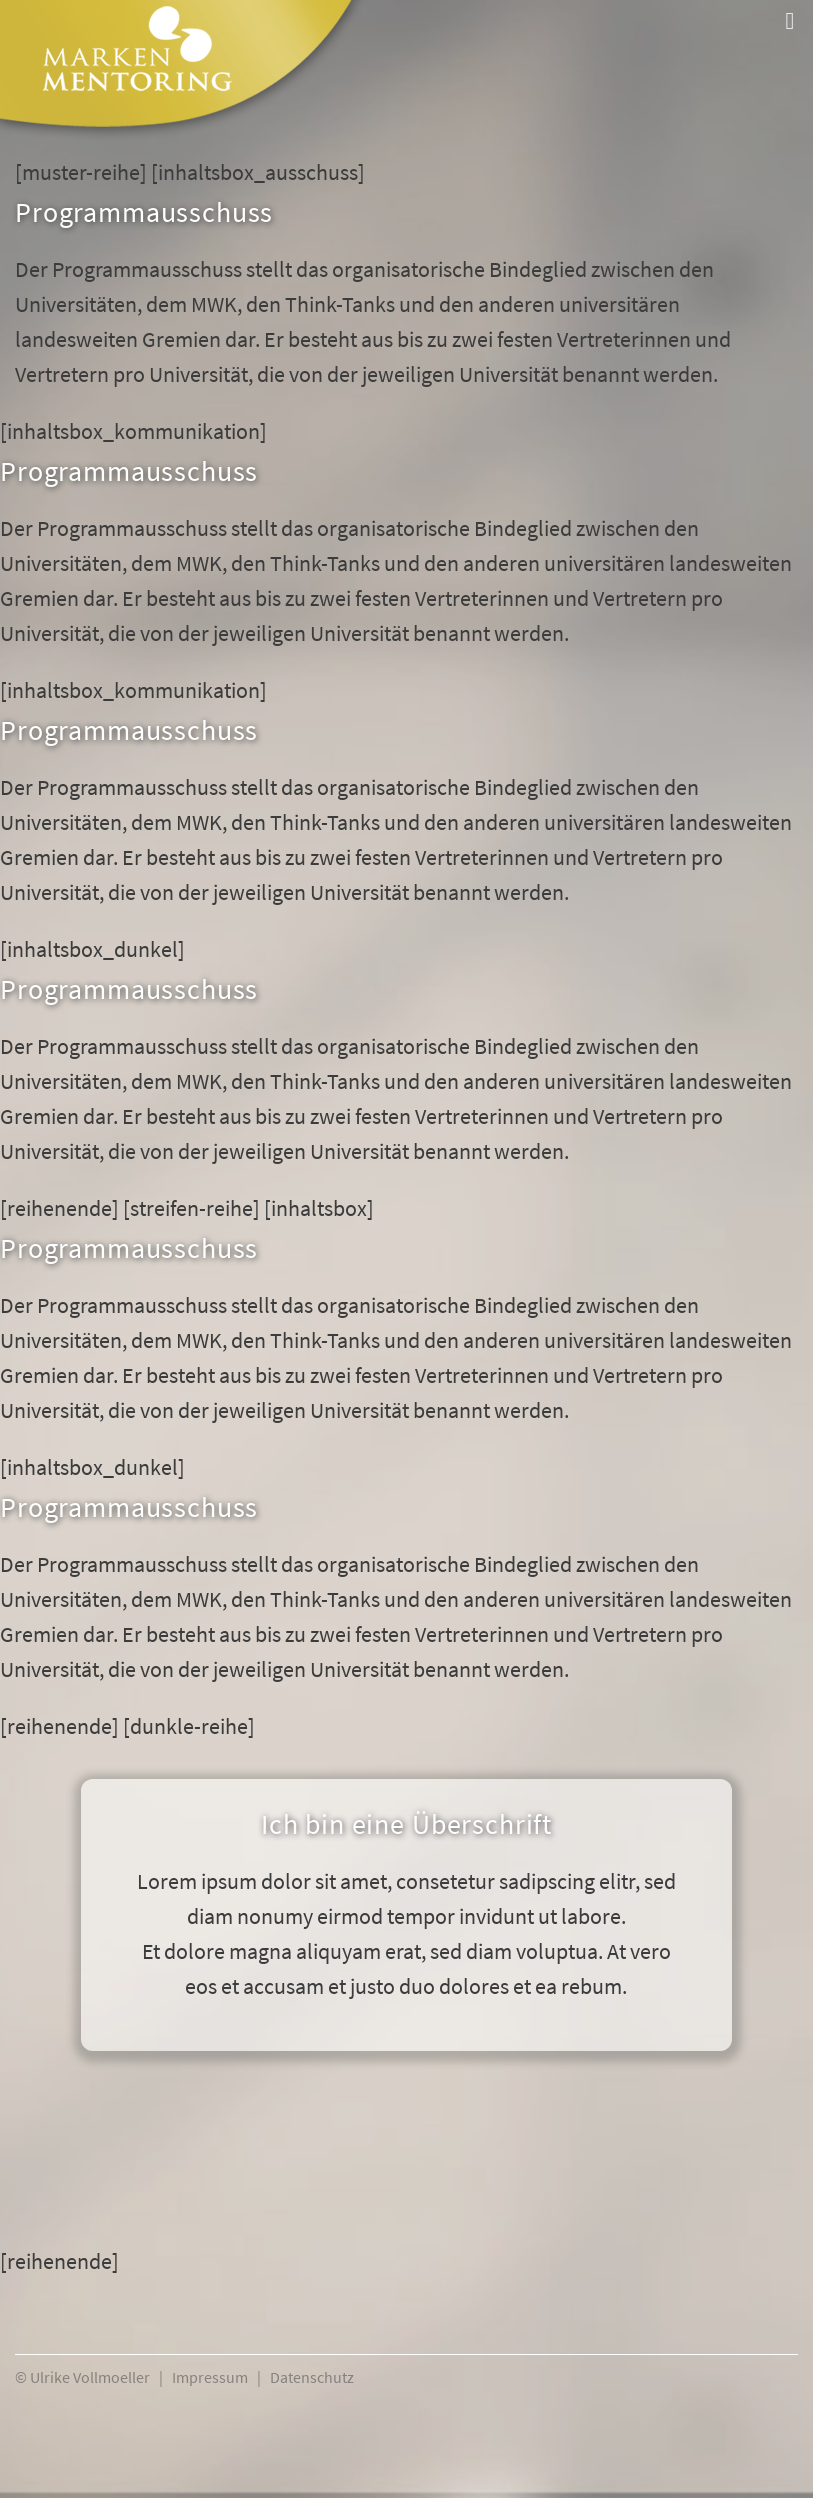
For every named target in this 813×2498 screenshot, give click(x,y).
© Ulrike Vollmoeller (82, 2377)
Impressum (210, 2377)
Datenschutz (312, 2377)
